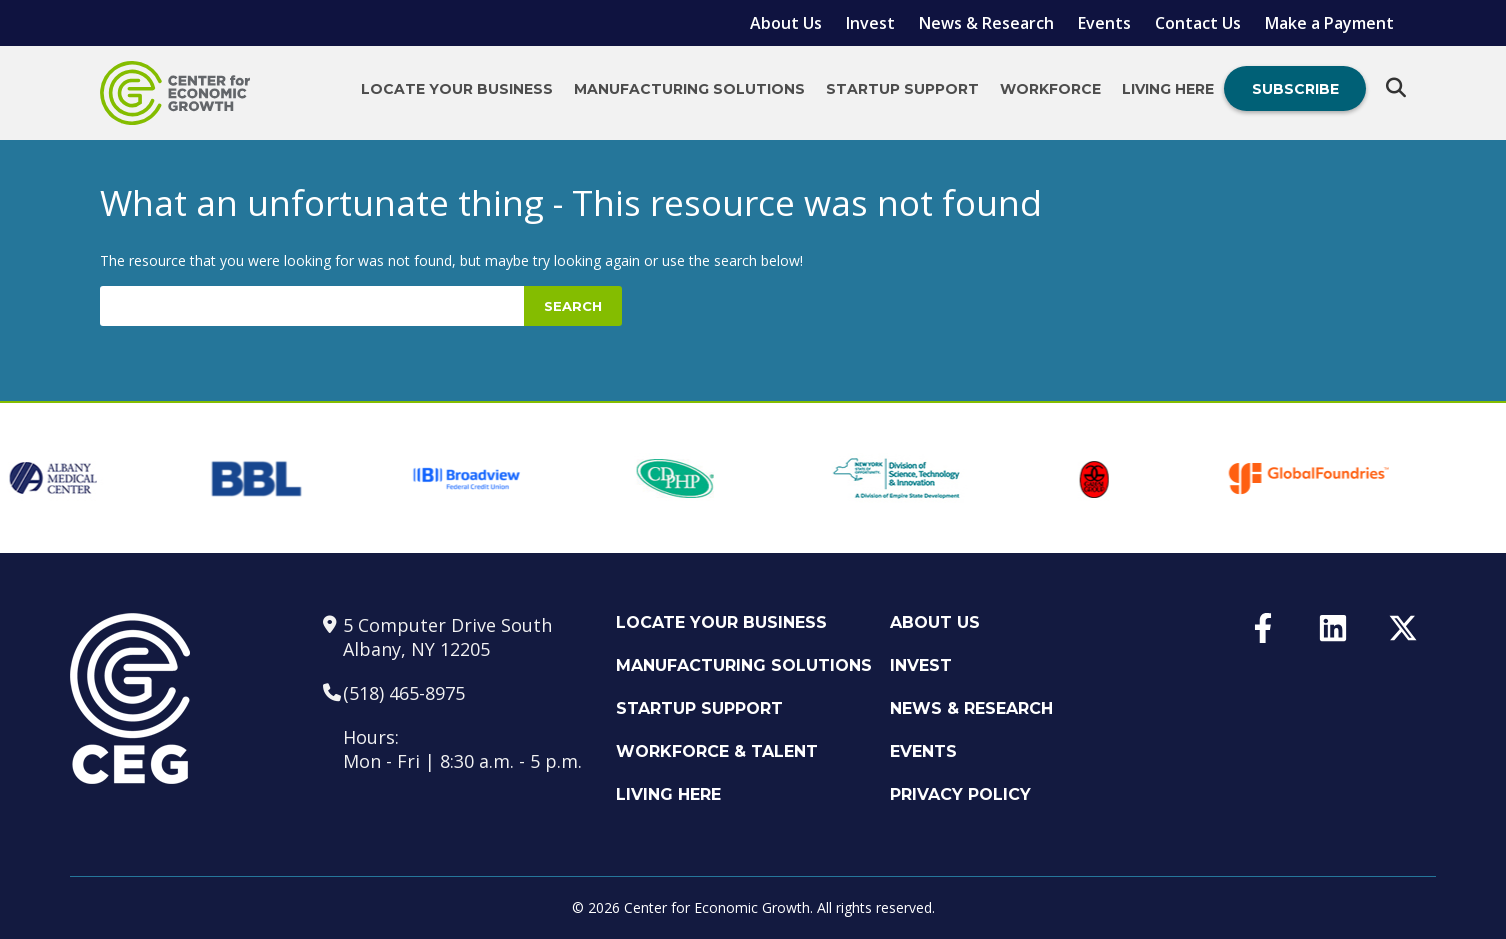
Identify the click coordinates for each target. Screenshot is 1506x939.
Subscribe (1295, 89)
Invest (870, 23)
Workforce (1050, 89)
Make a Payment (1329, 23)
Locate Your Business (457, 89)
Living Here (1168, 89)
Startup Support (902, 89)
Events (1104, 23)
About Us (786, 23)
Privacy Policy (960, 794)
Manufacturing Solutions (689, 89)
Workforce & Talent (717, 751)
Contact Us (1198, 23)
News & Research (986, 23)
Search (573, 306)
